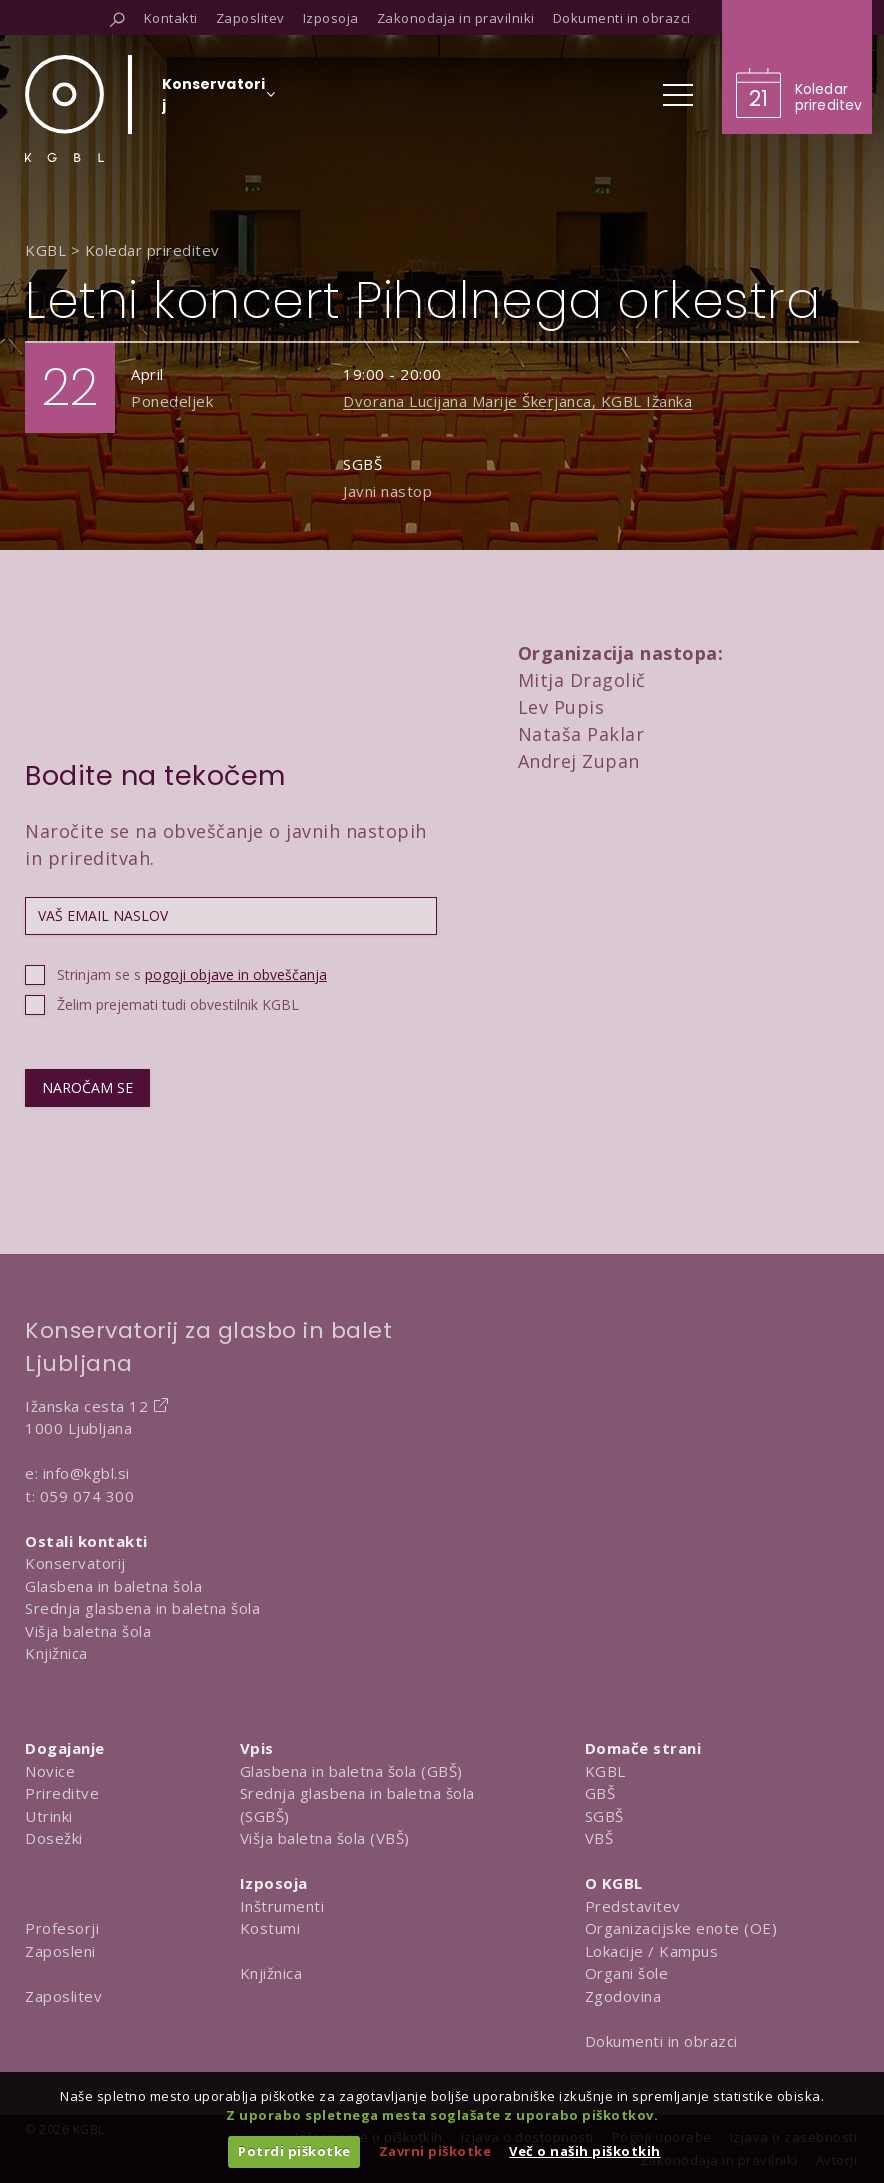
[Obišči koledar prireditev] (797, 67)
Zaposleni (60, 1951)
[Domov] (64, 108)
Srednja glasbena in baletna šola (142, 1608)
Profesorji (62, 1928)
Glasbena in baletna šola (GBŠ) (351, 1771)
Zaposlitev (63, 1996)
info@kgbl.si (86, 1473)
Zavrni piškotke (435, 2151)
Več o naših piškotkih (585, 2151)
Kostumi (270, 1928)
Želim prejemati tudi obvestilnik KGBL (178, 1004)
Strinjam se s (192, 974)
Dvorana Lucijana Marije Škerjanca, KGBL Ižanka (517, 401)
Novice (50, 1771)
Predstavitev (633, 1906)
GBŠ (600, 1793)
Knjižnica (56, 1653)
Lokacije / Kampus (652, 1951)
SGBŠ (604, 1816)
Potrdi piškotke (294, 2151)
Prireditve (62, 1793)
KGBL (605, 1771)
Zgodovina (623, 1996)
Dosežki (54, 1838)
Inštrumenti (282, 1906)
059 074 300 (87, 1496)
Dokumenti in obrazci (661, 2041)
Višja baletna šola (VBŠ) (325, 1838)
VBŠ (599, 1838)
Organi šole (627, 1973)
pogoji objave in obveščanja (236, 974)
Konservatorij (75, 1563)
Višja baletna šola (88, 1631)
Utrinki (49, 1816)
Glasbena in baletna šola (113, 1586)
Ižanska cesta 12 (86, 1406)
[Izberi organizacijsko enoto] (213, 101)
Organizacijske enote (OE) (681, 1928)
